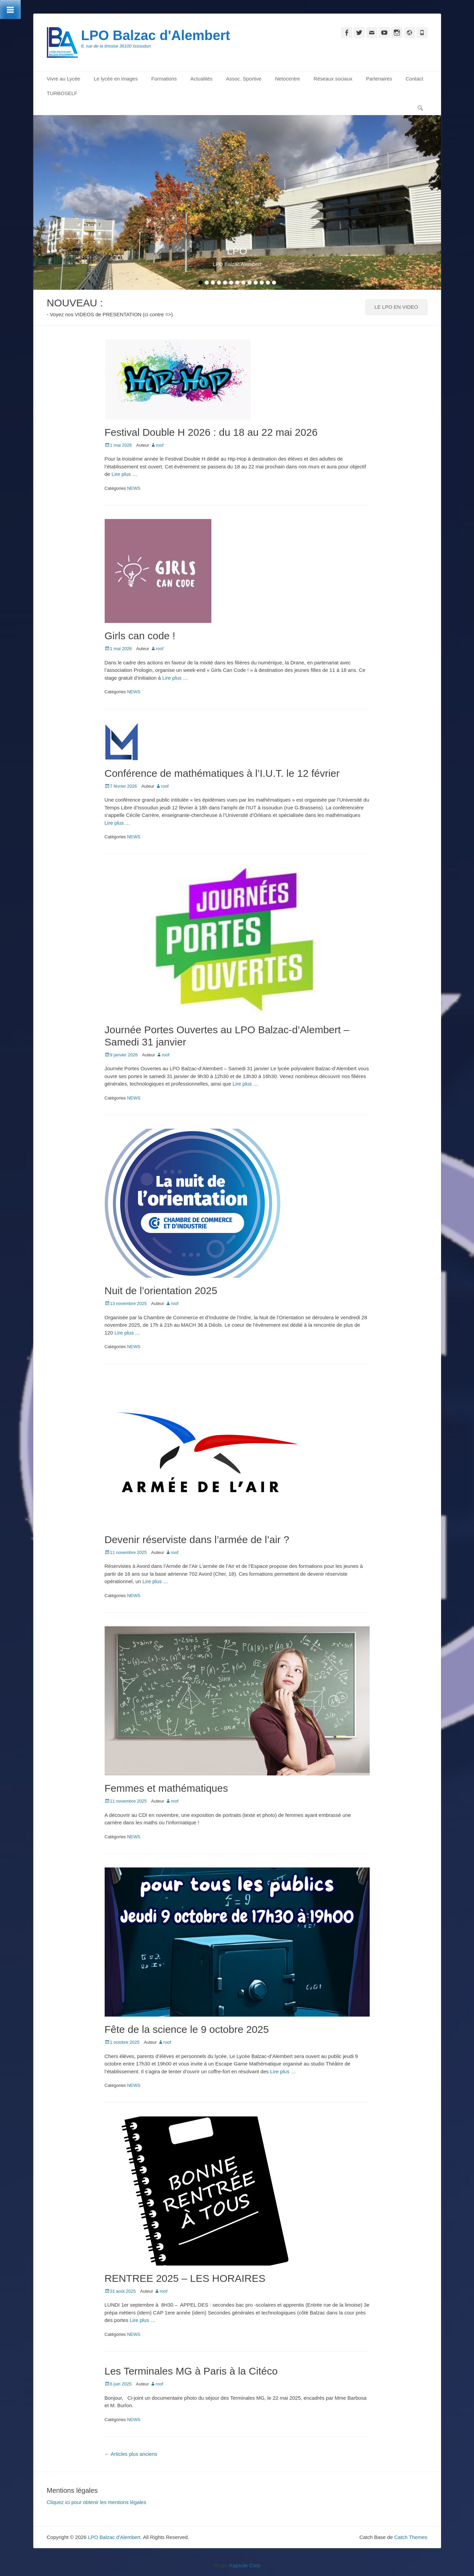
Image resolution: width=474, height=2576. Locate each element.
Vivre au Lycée (63, 79)
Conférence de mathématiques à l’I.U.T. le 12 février (222, 773)
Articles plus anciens (131, 2454)
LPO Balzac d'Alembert (155, 35)
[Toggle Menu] (10, 9)
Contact (414, 79)
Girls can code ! (140, 635)
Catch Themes (410, 2537)
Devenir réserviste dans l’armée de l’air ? (197, 1539)
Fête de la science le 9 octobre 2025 (187, 2029)
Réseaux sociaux (333, 79)
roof (159, 445)
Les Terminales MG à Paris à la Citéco (191, 2371)
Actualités (201, 79)
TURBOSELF (62, 93)
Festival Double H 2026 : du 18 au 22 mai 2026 (211, 432)
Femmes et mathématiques (166, 1788)
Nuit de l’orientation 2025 (161, 1290)
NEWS (133, 488)
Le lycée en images (116, 79)
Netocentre (287, 79)
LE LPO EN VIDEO (396, 307)
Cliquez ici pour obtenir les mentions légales (96, 2502)
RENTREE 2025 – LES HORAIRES (185, 2278)
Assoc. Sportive (243, 79)
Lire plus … (124, 474)
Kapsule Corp (244, 2565)
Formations (164, 79)
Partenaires (379, 79)
